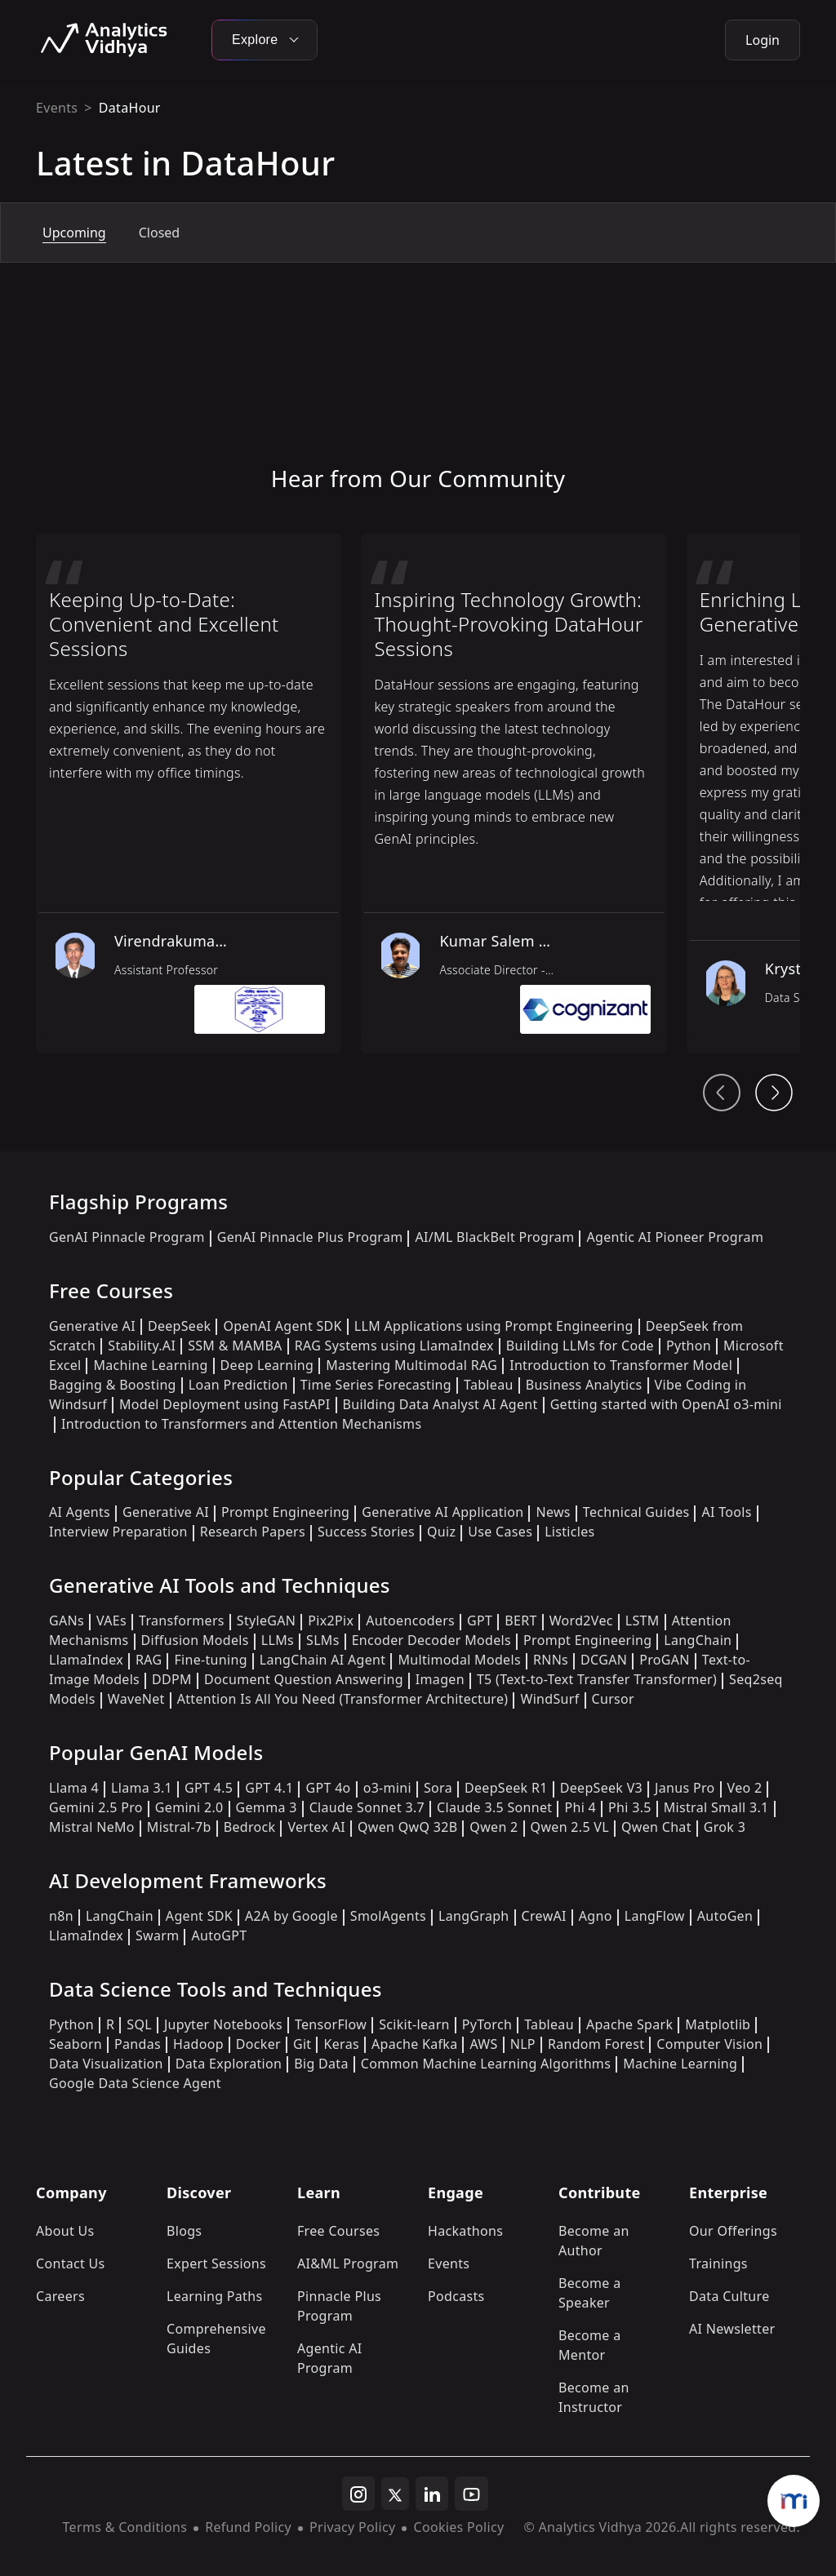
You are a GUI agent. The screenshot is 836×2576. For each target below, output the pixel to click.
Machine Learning (150, 1365)
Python (688, 1346)
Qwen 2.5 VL (570, 1827)
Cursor (613, 1699)
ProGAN (664, 1660)
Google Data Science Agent (135, 2083)
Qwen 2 (493, 1827)
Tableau (489, 1385)
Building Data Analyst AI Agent (440, 1404)
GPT (479, 1620)
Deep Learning (267, 1365)
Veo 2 (745, 1788)
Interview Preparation (118, 1532)
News (553, 1512)
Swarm (158, 1935)
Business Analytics (584, 1385)
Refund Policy (248, 2527)
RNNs (550, 1660)
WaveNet (136, 1699)
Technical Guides (636, 1512)
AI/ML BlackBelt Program (494, 1237)
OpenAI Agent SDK (282, 1326)
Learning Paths (214, 2296)
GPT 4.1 (269, 1788)
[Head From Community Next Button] (774, 1092)
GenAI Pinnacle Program (127, 1237)
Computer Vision (709, 2044)
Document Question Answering (303, 1679)
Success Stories (366, 1532)
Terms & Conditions (125, 2527)
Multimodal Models (459, 1660)
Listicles (569, 1532)
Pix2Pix (331, 1620)
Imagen (440, 1679)
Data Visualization (106, 2064)
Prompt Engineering (285, 1512)
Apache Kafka (414, 2044)
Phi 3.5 (629, 1807)
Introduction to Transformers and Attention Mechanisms (241, 1424)
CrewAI (544, 1916)
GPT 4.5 (209, 1788)
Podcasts (456, 2296)
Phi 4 (580, 1807)
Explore (264, 40)
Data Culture (729, 2296)
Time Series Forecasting (375, 1385)
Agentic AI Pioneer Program (674, 1237)
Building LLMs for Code (580, 1346)
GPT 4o (327, 1788)
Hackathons (465, 2231)
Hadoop (198, 2044)
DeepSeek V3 (601, 1788)
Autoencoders (410, 1620)
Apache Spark (629, 2024)
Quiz (441, 1532)
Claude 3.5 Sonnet (494, 1807)
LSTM (642, 1620)
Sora (438, 1788)
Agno (595, 1916)
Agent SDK (199, 1916)
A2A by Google (291, 1916)
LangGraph (473, 1916)
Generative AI (92, 1326)
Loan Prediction (238, 1385)
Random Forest (596, 2044)
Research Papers (252, 1532)
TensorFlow (331, 2024)
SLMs (323, 1640)
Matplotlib (717, 2024)
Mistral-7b (179, 1827)
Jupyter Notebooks (223, 2024)
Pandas (137, 2044)
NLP (523, 2044)
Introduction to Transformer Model (620, 1365)
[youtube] (471, 2493)
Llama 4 (74, 1788)
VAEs (111, 1620)
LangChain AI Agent (323, 1660)
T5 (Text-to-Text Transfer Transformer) (597, 1679)
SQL (139, 2024)
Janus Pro (684, 1788)
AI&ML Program (347, 2263)
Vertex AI (316, 1827)
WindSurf (549, 1699)
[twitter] (395, 2493)
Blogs (184, 2231)
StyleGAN (266, 1620)
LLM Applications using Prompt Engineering (494, 1326)
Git (302, 2044)
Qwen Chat (656, 1827)
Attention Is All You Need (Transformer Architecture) (343, 1699)
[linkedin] (432, 2493)
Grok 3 (724, 1827)
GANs (66, 1620)
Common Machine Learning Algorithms (486, 2064)
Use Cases (500, 1532)
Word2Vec (581, 1620)
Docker (258, 2044)
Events (57, 108)
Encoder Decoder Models (431, 1640)
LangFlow (655, 1916)
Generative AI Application (442, 1512)
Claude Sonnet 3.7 (367, 1807)
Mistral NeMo (92, 1827)
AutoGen (725, 1916)
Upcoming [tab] (74, 233)
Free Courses (338, 2231)
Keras (340, 2044)
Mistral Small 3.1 (716, 1807)
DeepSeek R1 (506, 1788)
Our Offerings (733, 2231)
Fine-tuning (210, 1660)
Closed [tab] (159, 233)
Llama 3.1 (141, 1788)
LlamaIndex (86, 1660)
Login (762, 40)
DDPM (172, 1679)
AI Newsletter (732, 2329)
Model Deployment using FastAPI (225, 1404)
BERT (520, 1620)
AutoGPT (219, 1935)
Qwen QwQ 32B (407, 1827)
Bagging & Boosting (112, 1385)
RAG (149, 1660)
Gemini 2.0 (189, 1807)
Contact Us (70, 2263)
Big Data (321, 2064)
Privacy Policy (352, 2527)
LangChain (698, 1640)
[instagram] (358, 2493)
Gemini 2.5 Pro (96, 1807)
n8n (61, 1916)
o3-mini (387, 1788)
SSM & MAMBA (235, 1346)
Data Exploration (229, 2064)
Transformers (182, 1620)
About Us (65, 2231)
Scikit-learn (414, 2024)
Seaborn (75, 2044)
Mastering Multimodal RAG (411, 1365)
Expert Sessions (216, 2263)
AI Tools (726, 1512)
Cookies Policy (458, 2527)
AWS (483, 2044)
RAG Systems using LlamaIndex (394, 1346)
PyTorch (487, 2024)
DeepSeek (179, 1326)
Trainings (718, 2263)
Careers (60, 2296)
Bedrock (250, 1827)
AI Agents (79, 1512)
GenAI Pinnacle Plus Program (310, 1237)
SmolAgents (388, 1916)
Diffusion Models (195, 1640)
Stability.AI (142, 1346)
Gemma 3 (266, 1807)
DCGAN (603, 1660)
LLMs (277, 1640)
